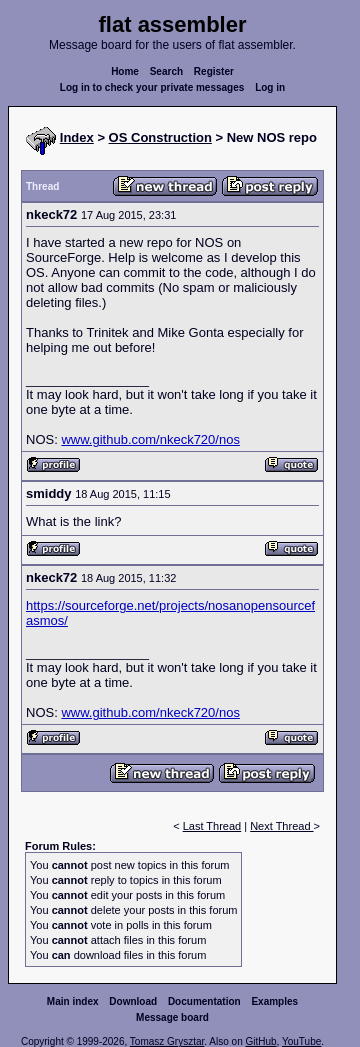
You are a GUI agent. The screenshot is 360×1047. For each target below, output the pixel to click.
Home (125, 71)
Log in (270, 87)
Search (166, 71)
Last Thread (212, 826)
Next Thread (281, 826)
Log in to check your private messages (152, 87)
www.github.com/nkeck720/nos (150, 439)
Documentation (204, 1001)
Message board (172, 1017)
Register (214, 71)
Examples (274, 1001)
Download (133, 1001)
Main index (73, 1001)
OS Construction (160, 137)
